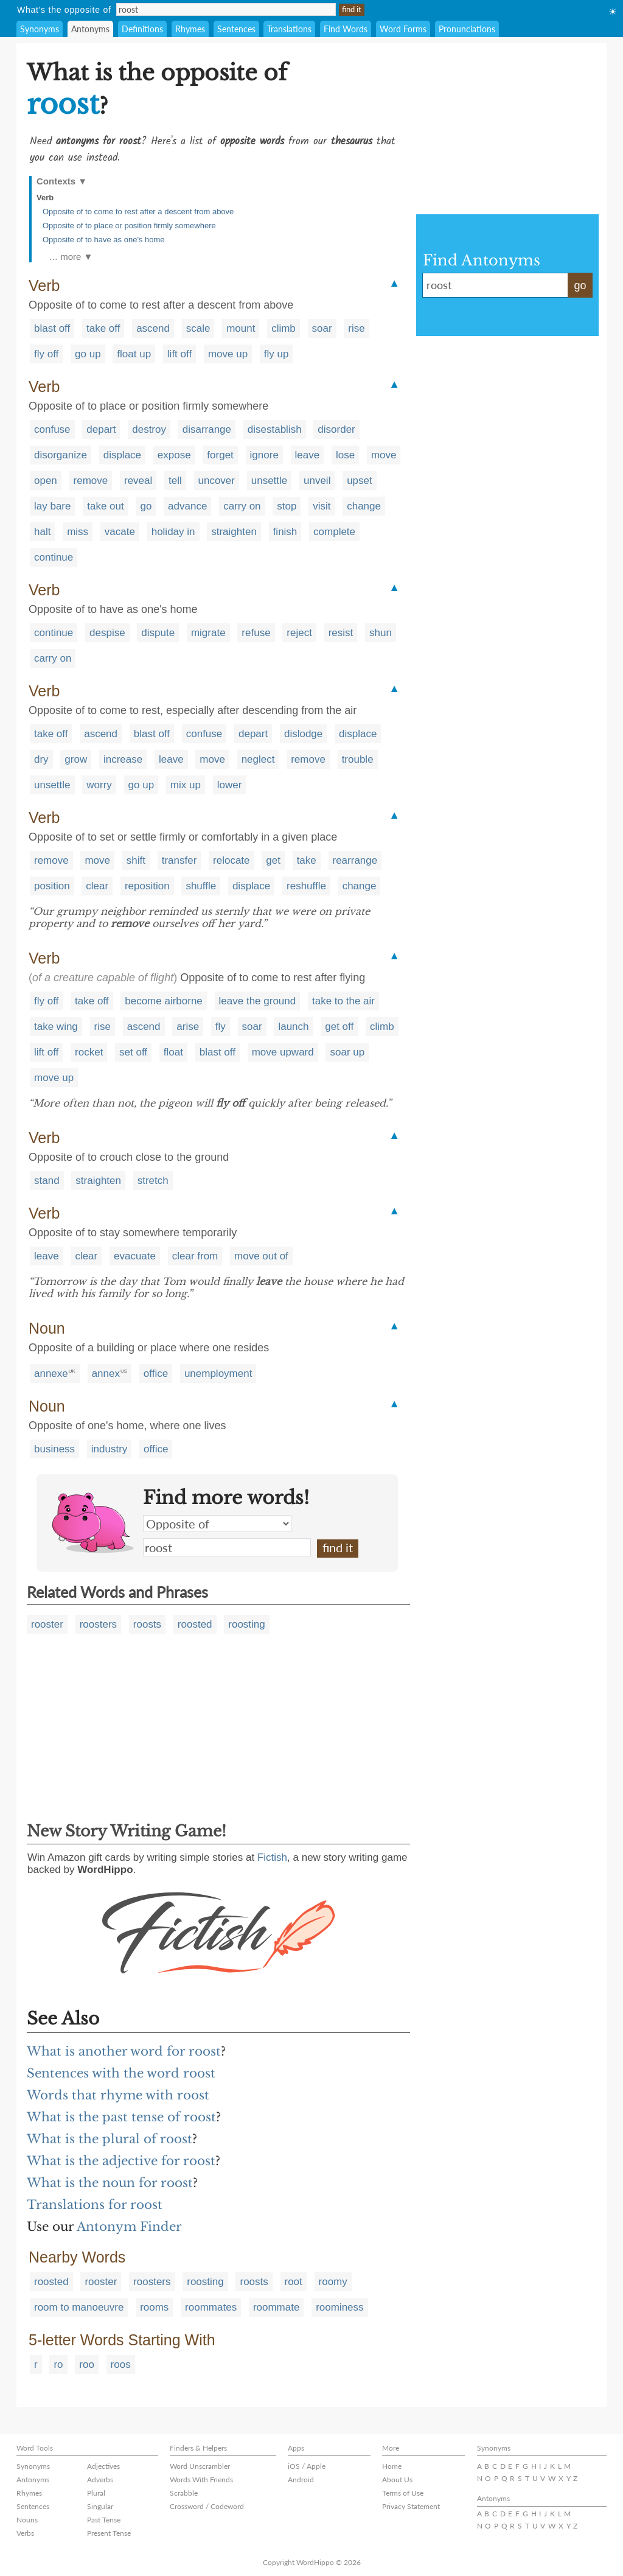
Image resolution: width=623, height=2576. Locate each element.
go (145, 506)
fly (220, 1026)
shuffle (201, 886)
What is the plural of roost (109, 2139)
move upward (283, 1052)
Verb (45, 197)
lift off (179, 354)
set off (133, 1052)
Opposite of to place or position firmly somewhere (129, 225)
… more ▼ (70, 256)
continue (53, 557)
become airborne (164, 1001)
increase (122, 759)
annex (106, 1373)
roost (227, 1547)
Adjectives (103, 2466)
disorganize (60, 455)
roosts (147, 1624)
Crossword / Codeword (207, 2506)
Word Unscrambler (200, 2466)
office (156, 1373)
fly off (46, 354)
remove (91, 480)
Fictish (272, 1857)
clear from (195, 1256)
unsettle (269, 480)
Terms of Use (402, 2492)
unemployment (218, 1373)
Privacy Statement (411, 2506)
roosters (98, 1624)
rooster (47, 1624)
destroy (149, 429)
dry (41, 759)
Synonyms (39, 29)
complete (334, 531)
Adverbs (100, 2479)
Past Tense (103, 2519)
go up (88, 354)
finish (285, 531)
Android (301, 2479)
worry (99, 785)
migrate (208, 633)
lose (345, 455)
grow (75, 759)
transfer (179, 860)
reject (299, 633)
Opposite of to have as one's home (104, 239)
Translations (289, 29)
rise (356, 328)
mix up (185, 785)
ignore (264, 455)
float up (134, 354)
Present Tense (109, 2533)
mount (240, 328)
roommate (276, 2307)
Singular (100, 2506)
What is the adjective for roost (121, 2161)
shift (136, 860)
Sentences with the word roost (121, 2073)
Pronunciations (467, 29)
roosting (246, 1624)
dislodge (303, 734)
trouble (358, 759)
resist (341, 633)
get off (339, 1026)
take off (103, 328)
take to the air (343, 1001)
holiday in (173, 531)
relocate (231, 860)
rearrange (355, 860)
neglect (258, 759)
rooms (154, 2307)
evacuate (135, 1256)
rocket (89, 1052)
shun (380, 633)
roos (121, 2364)
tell (175, 480)
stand (47, 1180)
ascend (153, 328)
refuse (256, 633)
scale (198, 328)
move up (228, 354)
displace (122, 455)
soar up (347, 1052)
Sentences (236, 29)
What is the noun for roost (110, 2182)
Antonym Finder (129, 2226)
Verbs (25, 2533)
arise (187, 1026)
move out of (261, 1256)
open (45, 480)
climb (283, 328)
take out (105, 506)
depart (101, 429)
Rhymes (190, 29)
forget (220, 455)
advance (187, 506)
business (54, 1449)
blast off (52, 328)
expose (174, 455)
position (52, 886)
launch (293, 1026)
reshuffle (306, 886)
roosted (195, 1624)
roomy (333, 2281)
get (273, 860)
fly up (276, 354)
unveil (317, 480)
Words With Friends (201, 2479)
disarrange (207, 429)
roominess (339, 2307)
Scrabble (184, 2492)
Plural (96, 2492)
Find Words (345, 29)
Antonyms (90, 29)
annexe (51, 1373)
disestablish (275, 429)
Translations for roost (94, 2204)
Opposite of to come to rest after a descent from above (138, 211)
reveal (138, 480)
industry (109, 1449)
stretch (153, 1180)
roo (86, 2364)
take (306, 860)
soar (322, 328)
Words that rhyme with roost (118, 2095)
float (173, 1052)
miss (77, 531)
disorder (336, 429)
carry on (241, 506)
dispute (158, 633)
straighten (234, 531)
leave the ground (257, 1001)
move (384, 455)
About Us (397, 2479)
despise (107, 633)
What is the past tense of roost (121, 2117)
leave (307, 455)
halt (42, 531)
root (293, 2281)
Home (392, 2466)
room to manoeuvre (79, 2307)
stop (286, 506)
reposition (147, 886)
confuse (52, 429)
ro (58, 2364)
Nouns (27, 2519)
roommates (211, 2307)
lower (229, 785)
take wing (56, 1026)
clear (97, 886)
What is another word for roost (124, 2051)
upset (359, 480)
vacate (120, 531)
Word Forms (403, 29)
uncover (216, 480)
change (364, 506)
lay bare (52, 506)
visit (321, 506)
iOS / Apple (306, 2466)
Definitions (142, 29)
